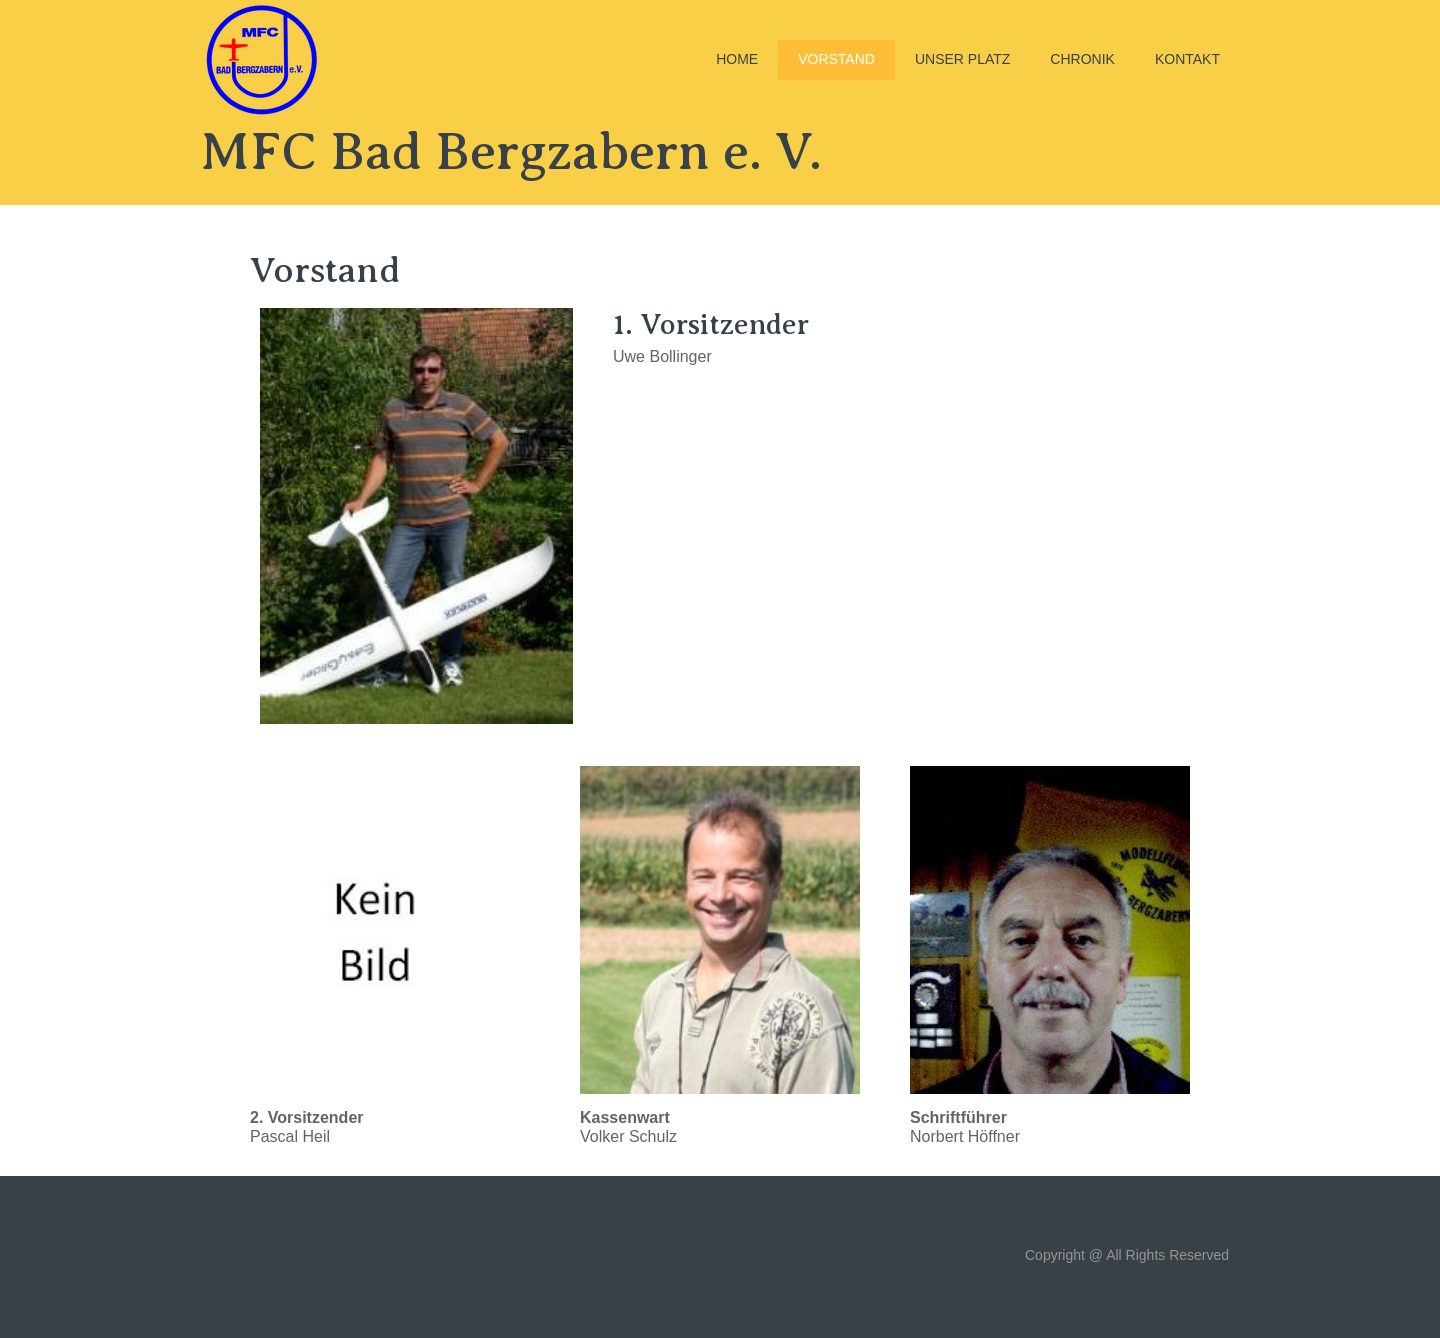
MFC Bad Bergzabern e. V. (511, 151)
